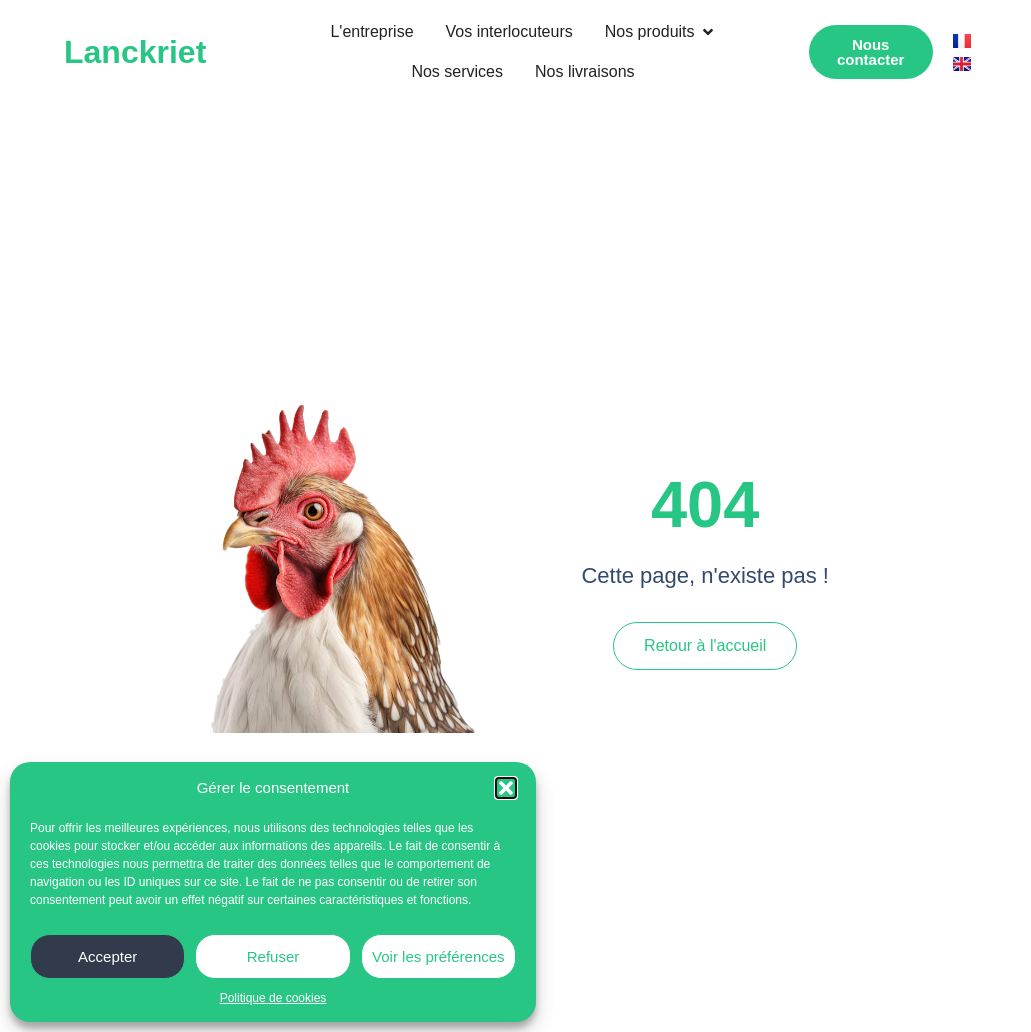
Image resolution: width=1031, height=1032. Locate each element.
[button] (506, 788)
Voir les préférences (438, 956)
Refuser (273, 956)
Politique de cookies (273, 998)
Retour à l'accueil (705, 645)
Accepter (107, 956)
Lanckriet (135, 52)
